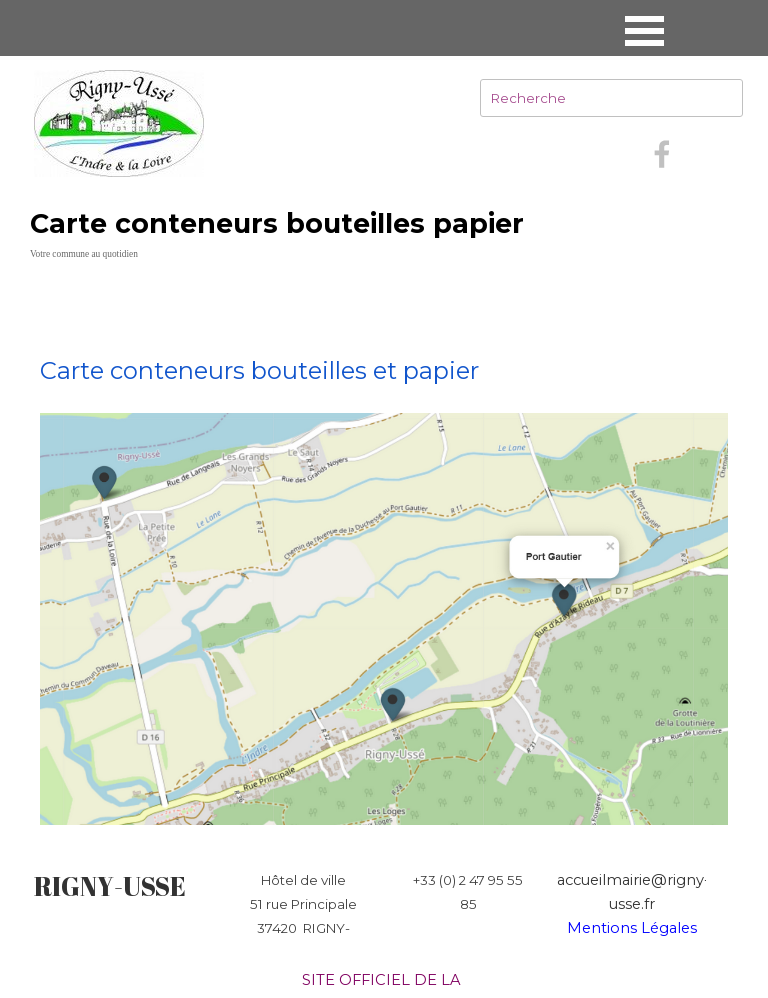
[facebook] (662, 154)
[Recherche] (611, 98)
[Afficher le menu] (644, 30)
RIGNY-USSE (110, 886)
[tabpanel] (384, 554)
